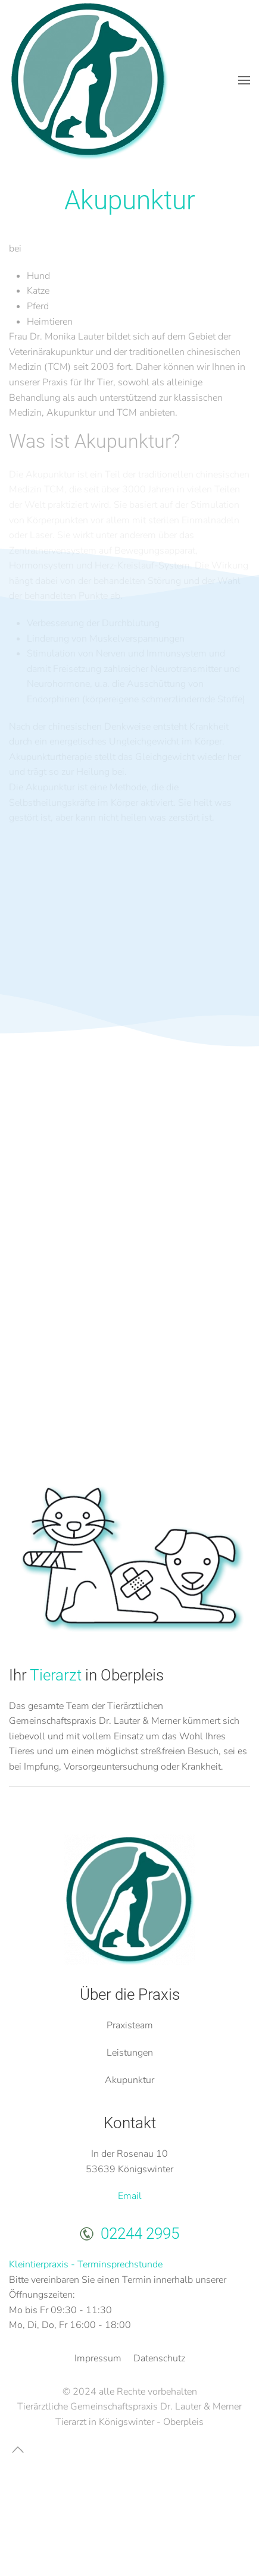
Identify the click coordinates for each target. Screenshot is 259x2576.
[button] (244, 80)
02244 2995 (140, 2233)
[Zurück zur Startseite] (89, 80)
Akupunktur (129, 2080)
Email (130, 2196)
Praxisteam (130, 2025)
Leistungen (130, 2052)
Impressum (97, 2358)
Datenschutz (159, 2358)
